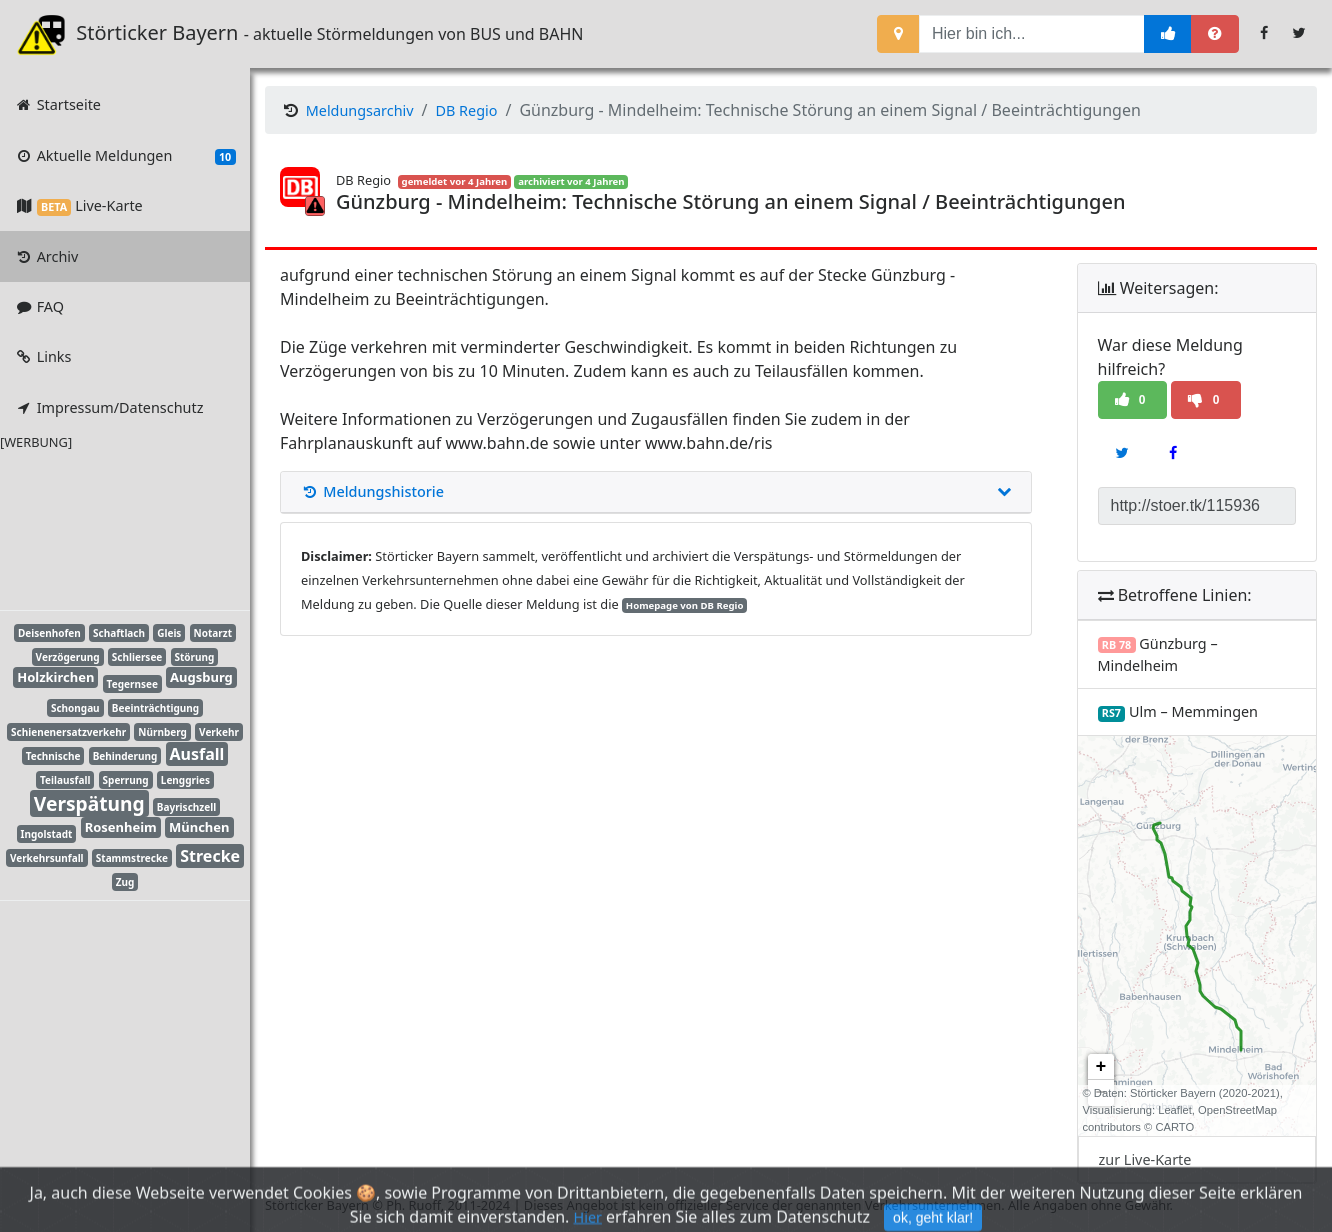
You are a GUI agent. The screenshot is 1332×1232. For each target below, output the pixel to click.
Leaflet (1175, 1110)
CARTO (1174, 1127)
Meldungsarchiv (360, 110)
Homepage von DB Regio (685, 605)
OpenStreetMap (1237, 1110)
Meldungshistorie (656, 492)
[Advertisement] (110, 527)
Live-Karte (78, 205)
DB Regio (467, 110)
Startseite (57, 104)
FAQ (39, 306)
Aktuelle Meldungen (124, 156)
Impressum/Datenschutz (108, 407)
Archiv (46, 256)
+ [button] (1101, 1067)
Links (42, 356)
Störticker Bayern (141, 34)
